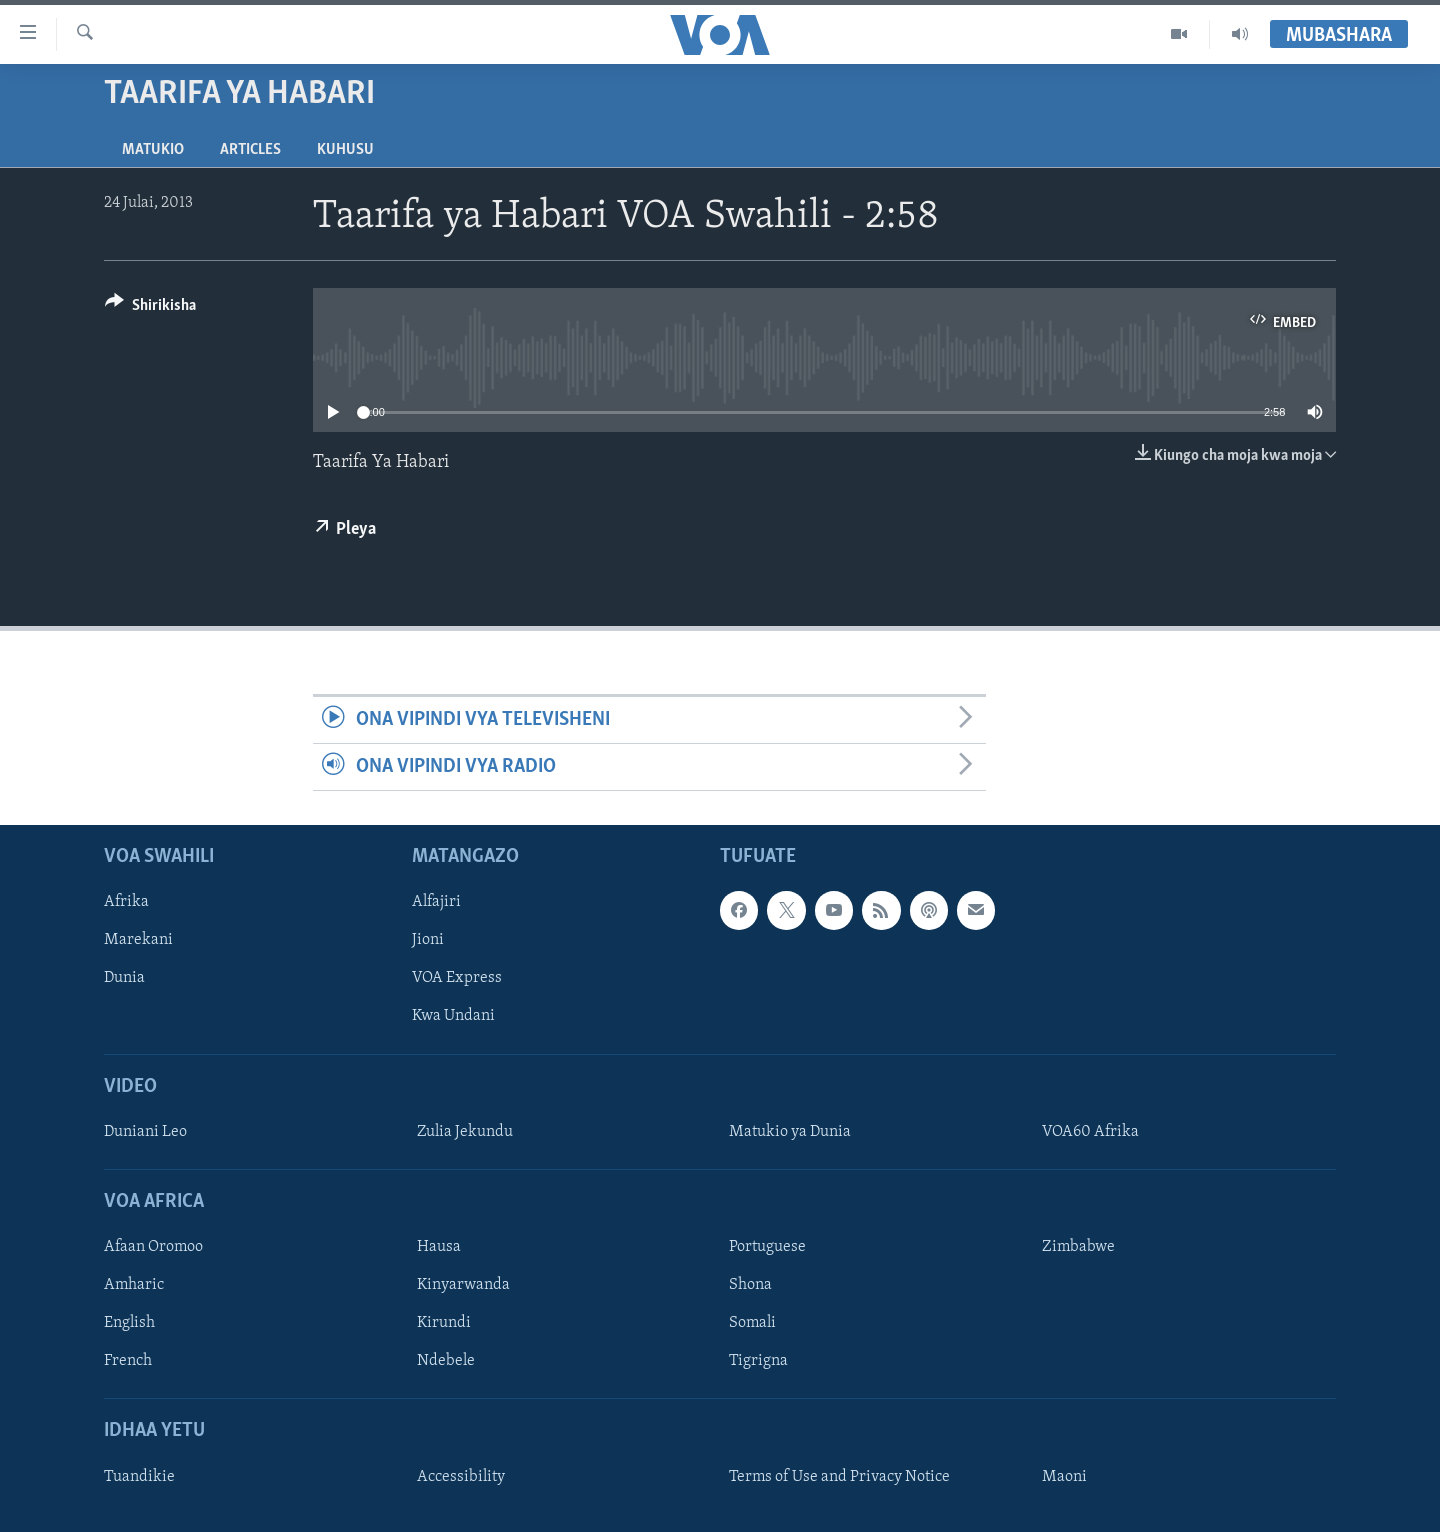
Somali (752, 1324)
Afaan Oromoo (153, 1248)
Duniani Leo (145, 1132)
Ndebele (446, 1362)
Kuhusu (345, 150)
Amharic (134, 1286)
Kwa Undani (453, 1017)
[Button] (150, 308)
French (128, 1362)
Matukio (153, 150)
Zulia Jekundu (465, 1132)
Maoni (1064, 1477)
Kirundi (444, 1324)
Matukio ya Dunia (790, 1132)
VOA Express (457, 979)
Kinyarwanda (463, 1286)
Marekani (138, 941)
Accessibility (461, 1477)
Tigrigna (758, 1362)
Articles (250, 150)
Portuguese (767, 1248)
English (129, 1324)
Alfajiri (436, 903)
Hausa (439, 1248)
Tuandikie (139, 1477)
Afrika (126, 903)
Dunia (124, 979)
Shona (750, 1286)
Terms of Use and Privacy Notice (839, 1477)
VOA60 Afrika (1090, 1132)
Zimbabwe (1078, 1248)
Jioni (428, 941)
